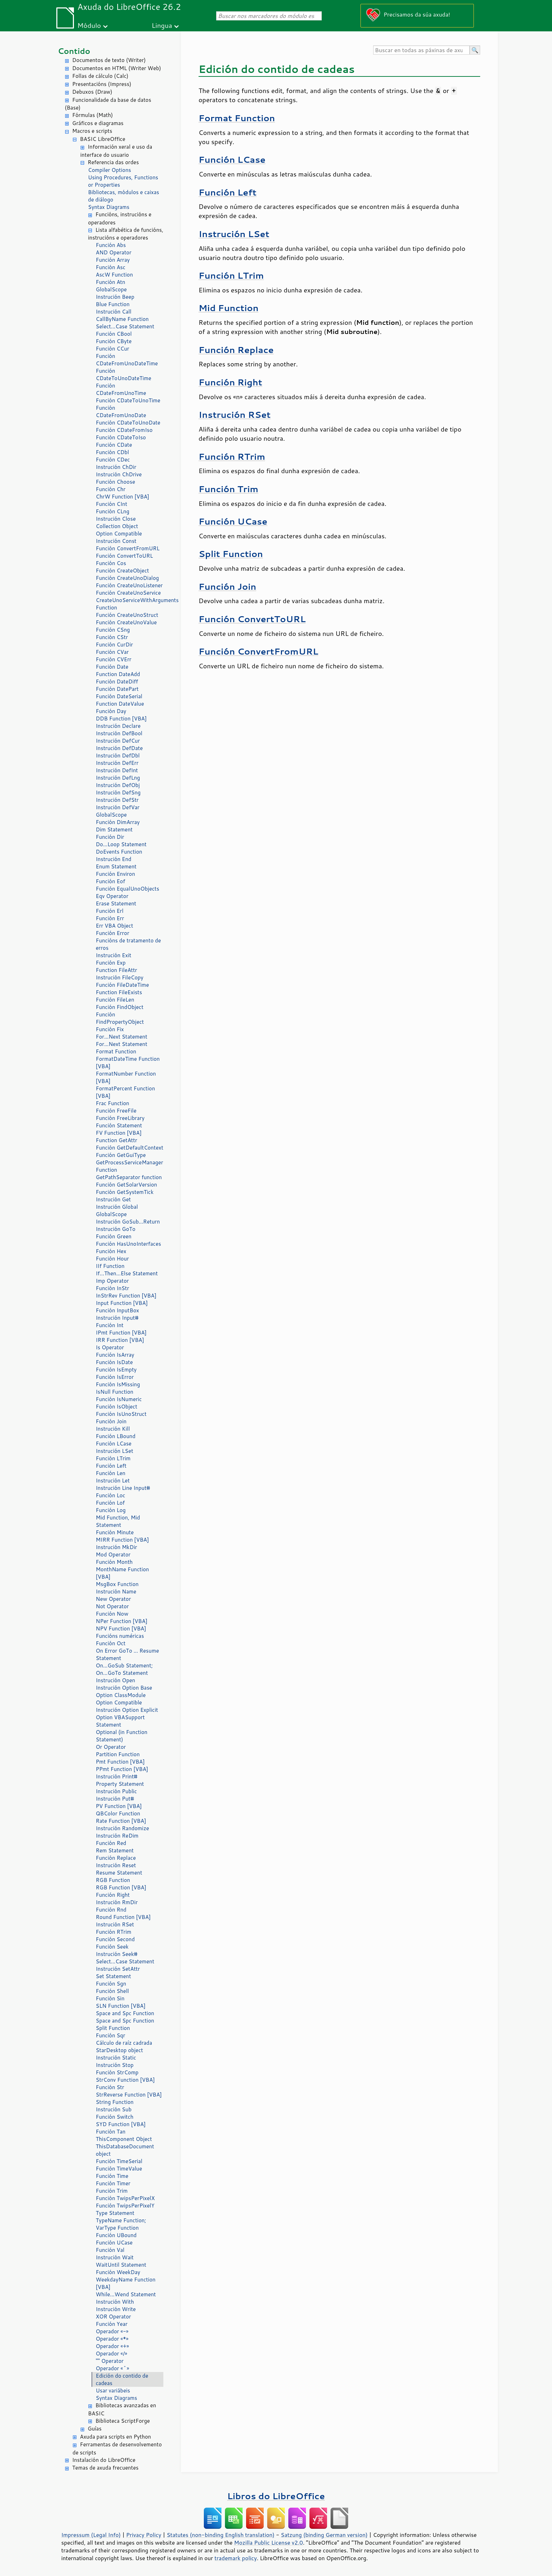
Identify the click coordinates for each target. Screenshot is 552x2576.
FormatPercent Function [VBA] (125, 1092)
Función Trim (111, 2190)
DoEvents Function (119, 851)
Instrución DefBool (119, 733)
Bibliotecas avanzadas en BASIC (122, 2409)
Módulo (89, 25)
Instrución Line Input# (123, 1488)
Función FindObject (119, 1007)
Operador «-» (112, 2331)
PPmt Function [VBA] (122, 1769)
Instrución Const (116, 541)
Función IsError (115, 1377)
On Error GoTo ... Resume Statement (127, 1654)
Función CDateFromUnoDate (121, 411)
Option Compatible (119, 533)
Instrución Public (116, 1791)
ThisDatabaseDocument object (125, 2150)
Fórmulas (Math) (92, 115)
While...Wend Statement (126, 2294)
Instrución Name (116, 1591)
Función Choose (115, 481)
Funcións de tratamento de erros (128, 944)
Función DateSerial (119, 696)
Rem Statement (115, 1850)
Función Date (112, 666)
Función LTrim (113, 1458)
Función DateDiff (117, 681)
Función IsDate (114, 1362)
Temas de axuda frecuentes (105, 2467)
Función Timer (113, 2183)
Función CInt (111, 504)
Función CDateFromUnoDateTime (127, 359)
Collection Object (117, 526)
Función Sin (110, 1998)
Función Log (111, 1510)
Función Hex (111, 1251)
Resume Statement (119, 1872)
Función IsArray (115, 1354)
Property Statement (120, 1784)
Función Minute (115, 1532)
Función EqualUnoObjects (127, 888)
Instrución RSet (115, 1924)
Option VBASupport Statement (120, 1721)
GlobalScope (111, 289)
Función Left (111, 1465)
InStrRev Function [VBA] (126, 1295)
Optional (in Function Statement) (122, 1735)
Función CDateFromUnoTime (121, 389)
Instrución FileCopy (119, 977)
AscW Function (114, 274)
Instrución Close (116, 518)
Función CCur (112, 348)
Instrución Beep (115, 297)
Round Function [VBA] (123, 1917)
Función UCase (114, 2242)
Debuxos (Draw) (92, 91)
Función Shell (112, 1991)
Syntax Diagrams (109, 207)
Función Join (111, 1421)
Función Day (111, 711)
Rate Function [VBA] (121, 1821)
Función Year (111, 2324)
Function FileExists (119, 992)
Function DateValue (120, 703)
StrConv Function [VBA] (125, 2079)
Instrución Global (117, 1206)
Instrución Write (116, 2309)
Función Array (113, 260)
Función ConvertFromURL (127, 548)
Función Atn (110, 282)
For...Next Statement (121, 1036)
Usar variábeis (113, 2390)
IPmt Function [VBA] (121, 1332)
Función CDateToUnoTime (128, 400)
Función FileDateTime (122, 985)
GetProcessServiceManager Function (129, 1166)
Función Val (110, 2250)
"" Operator (110, 2361)
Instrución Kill (113, 1428)
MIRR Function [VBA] (122, 1539)
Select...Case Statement (125, 326)
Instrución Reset (116, 1865)
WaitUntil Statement (121, 2264)
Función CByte (114, 341)
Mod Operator (113, 1554)
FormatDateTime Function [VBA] (128, 1062)
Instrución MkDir (116, 1547)
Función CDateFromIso (124, 430)
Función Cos (111, 563)
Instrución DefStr (117, 800)
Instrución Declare (118, 726)
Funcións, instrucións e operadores (119, 218)
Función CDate (114, 444)
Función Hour (112, 1258)
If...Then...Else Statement (127, 1273)
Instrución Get (113, 1199)
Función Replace (116, 1858)
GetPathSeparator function (129, 1177)
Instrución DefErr (117, 763)
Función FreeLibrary (120, 1118)
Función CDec (113, 459)
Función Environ (115, 874)
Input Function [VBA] (122, 1303)
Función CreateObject (122, 570)
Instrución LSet (114, 1451)
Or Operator (111, 1747)
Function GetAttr (116, 1140)
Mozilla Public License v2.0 (268, 2542)
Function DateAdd (118, 674)
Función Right (113, 1895)
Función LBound (116, 1436)
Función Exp (111, 962)
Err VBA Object (114, 925)
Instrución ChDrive (119, 474)
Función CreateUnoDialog (127, 578)
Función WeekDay (118, 2272)
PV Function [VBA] (119, 1806)
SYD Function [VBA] (121, 2124)
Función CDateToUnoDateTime (123, 374)
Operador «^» (112, 2368)
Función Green (113, 1236)
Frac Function (112, 1103)
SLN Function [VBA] (120, 2006)
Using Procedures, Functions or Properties (123, 181)
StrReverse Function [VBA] (129, 2094)
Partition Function (118, 1754)
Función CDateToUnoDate (128, 422)
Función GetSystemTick (124, 1192)
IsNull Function (114, 1391)
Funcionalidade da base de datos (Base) (108, 104)
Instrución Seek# (117, 1954)
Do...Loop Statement (121, 844)
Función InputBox (117, 1310)
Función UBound (116, 2235)
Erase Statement (116, 903)
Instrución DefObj (118, 785)
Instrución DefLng (118, 777)
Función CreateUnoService (128, 592)
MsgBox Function (117, 1584)
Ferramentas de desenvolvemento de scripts (117, 2448)
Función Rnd (111, 1909)
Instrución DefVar (117, 807)
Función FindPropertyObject (120, 1018)
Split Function (113, 2028)
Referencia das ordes (113, 162)
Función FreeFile (116, 1110)
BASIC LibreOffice (102, 139)
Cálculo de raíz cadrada (124, 2042)
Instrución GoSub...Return (128, 1221)
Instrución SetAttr (118, 1969)
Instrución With (115, 2301)
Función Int (110, 1325)
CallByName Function (122, 319)
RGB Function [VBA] (121, 1887)
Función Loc (110, 1495)
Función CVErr (113, 659)
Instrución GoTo (116, 1229)
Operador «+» (112, 2346)
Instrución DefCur (118, 740)
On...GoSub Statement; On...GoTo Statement (124, 1669)
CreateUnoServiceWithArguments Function (129, 603)
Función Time (112, 2176)
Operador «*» (112, 2338)
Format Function (116, 1051)
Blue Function (113, 304)
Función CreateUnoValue (126, 622)
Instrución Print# (116, 1776)
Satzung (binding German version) (324, 2535)
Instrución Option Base (124, 1687)
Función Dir (110, 837)
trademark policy (235, 2558)
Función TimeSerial (119, 2161)
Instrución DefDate (119, 748)
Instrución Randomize (122, 1828)
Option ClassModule (121, 1695)
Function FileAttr (116, 970)
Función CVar (112, 652)
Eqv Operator (112, 896)
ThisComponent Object (124, 2139)
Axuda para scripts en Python (115, 2436)
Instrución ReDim (117, 1835)
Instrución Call (113, 311)
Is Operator (110, 1347)
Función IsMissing (118, 1384)
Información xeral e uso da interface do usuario (116, 151)
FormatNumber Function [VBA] (126, 1077)
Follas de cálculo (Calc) (100, 76)
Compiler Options (109, 170)
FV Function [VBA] (119, 1133)
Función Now (112, 1613)
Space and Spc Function (125, 2013)
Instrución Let (113, 1480)
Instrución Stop (114, 2065)
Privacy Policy (143, 2535)
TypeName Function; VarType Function (121, 2224)
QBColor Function (118, 1813)
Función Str (110, 2087)
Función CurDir (114, 644)
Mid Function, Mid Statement (118, 1521)
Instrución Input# (117, 1317)
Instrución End (113, 859)
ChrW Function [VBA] (122, 496)
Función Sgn (111, 1983)
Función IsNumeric (119, 1399)
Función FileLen (115, 999)
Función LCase (113, 1443)
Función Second (115, 1939)
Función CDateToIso (121, 437)
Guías (94, 2428)
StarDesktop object (119, 2050)
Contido (74, 50)
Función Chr (110, 489)
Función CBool (114, 334)
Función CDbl (112, 452)
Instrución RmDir (117, 1902)
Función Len (110, 1473)
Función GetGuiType (121, 1155)
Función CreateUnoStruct (127, 615)
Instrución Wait (115, 2257)
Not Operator (112, 1606)
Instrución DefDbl (118, 755)
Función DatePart (117, 689)
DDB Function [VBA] (121, 718)
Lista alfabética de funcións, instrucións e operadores (125, 234)
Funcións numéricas (120, 1636)
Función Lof (110, 1502)
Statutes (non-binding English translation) (220, 2535)
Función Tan (110, 2131)
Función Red (111, 1843)
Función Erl (110, 911)
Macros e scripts (92, 131)
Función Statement (119, 1125)
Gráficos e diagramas (98, 123)
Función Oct (111, 1643)
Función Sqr (110, 2035)
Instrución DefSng (118, 792)
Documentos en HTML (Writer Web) (116, 68)
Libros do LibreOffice (276, 2496)
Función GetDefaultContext (129, 1147)
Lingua (162, 25)
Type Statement (115, 2213)
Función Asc (110, 267)
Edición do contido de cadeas (122, 2379)
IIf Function (110, 1266)
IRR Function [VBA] (120, 1340)
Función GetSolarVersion (126, 1184)
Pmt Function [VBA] (120, 1761)
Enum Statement (116, 866)
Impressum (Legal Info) (91, 2535)
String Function (114, 2102)
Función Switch (114, 2116)
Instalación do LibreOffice (104, 2460)
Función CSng (113, 629)
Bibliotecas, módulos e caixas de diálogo (123, 195)
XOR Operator (113, 2316)
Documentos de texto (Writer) (109, 60)
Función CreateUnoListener (129, 585)
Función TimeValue (119, 2168)
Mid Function (228, 308)
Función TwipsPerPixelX (125, 2198)
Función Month (114, 1562)
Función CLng (112, 511)
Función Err (110, 918)
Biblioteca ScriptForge (122, 2421)
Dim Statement (114, 829)
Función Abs (111, 245)
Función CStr (112, 637)
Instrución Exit (113, 955)
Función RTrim (113, 1932)
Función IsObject (116, 1406)
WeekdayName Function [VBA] (126, 2283)
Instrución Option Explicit (127, 1710)
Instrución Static (116, 2057)
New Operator (113, 1599)
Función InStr (112, 1288)
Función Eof (110, 881)
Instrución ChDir (116, 467)
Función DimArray (118, 822)
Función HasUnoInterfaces (128, 1243)
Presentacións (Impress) (101, 84)
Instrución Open (115, 1680)
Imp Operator (112, 1280)
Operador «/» (111, 2353)
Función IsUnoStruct (121, 1414)
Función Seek (112, 1946)
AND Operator (113, 252)
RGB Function (113, 1880)
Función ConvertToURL (124, 555)
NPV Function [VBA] (121, 1628)
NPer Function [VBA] (122, 1621)
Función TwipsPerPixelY (125, 2205)
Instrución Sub (114, 2109)
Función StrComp (117, 2072)
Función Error (112, 933)
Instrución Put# (115, 1798)
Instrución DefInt (117, 770)
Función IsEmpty (116, 1369)
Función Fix (110, 1029)
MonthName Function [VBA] (122, 1573)
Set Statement (113, 1976)
